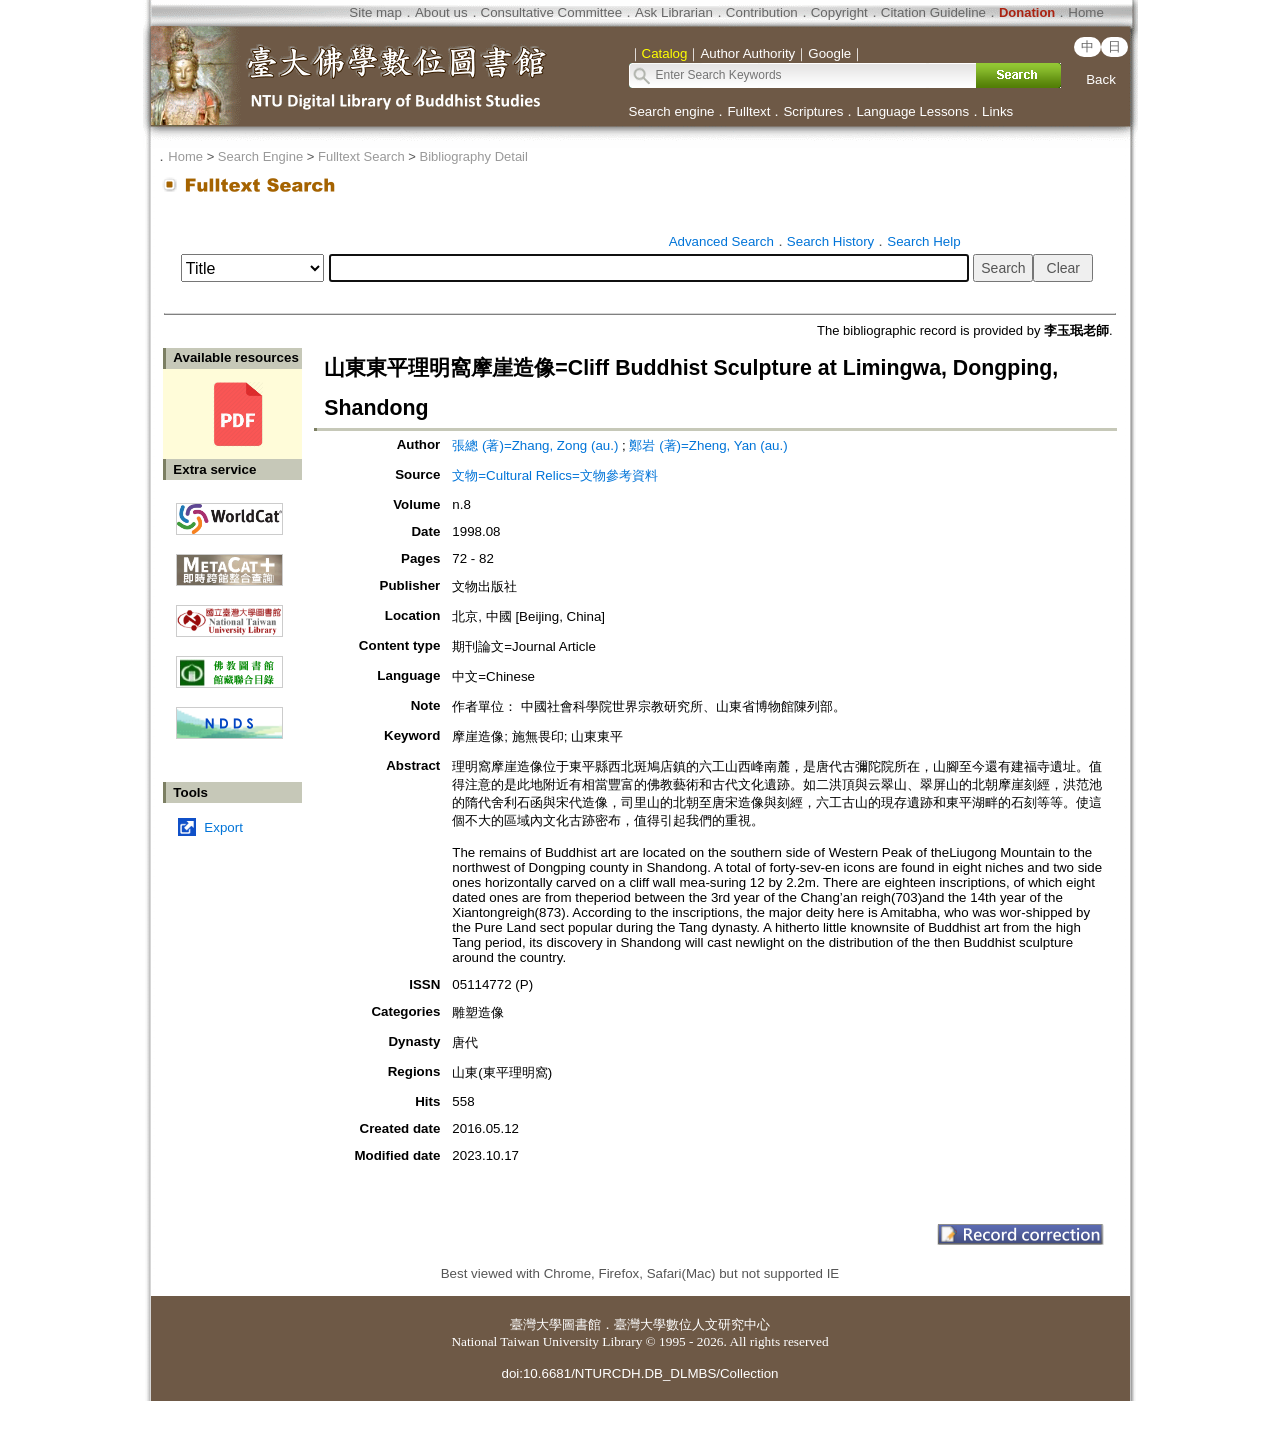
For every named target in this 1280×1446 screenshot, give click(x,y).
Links (997, 111)
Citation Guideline (933, 12)
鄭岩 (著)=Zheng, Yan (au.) (708, 445)
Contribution (762, 12)
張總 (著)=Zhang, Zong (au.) (535, 445)
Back (1101, 79)
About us (441, 12)
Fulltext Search (361, 156)
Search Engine (260, 156)
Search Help (923, 241)
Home (1086, 12)
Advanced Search (721, 241)
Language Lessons (912, 111)
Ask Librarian (674, 12)
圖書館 (581, 1324)
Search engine (672, 111)
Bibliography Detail (474, 156)
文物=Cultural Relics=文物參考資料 (554, 475)
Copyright (839, 12)
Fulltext (748, 111)
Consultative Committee (551, 12)
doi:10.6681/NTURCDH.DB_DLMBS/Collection (639, 1373)
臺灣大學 (536, 1324)
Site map (375, 12)
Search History (830, 241)
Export (223, 827)
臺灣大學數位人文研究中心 (692, 1324)
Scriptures (813, 111)
